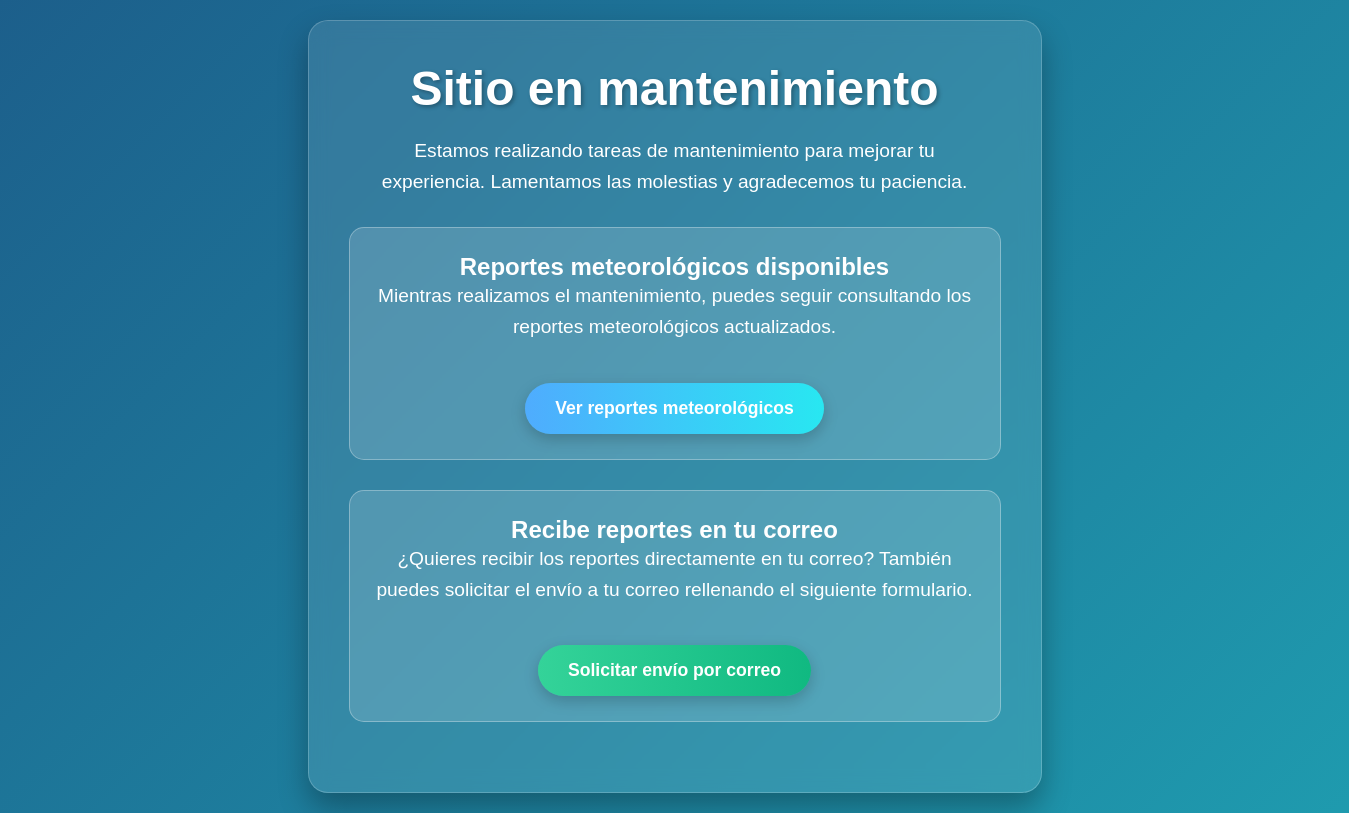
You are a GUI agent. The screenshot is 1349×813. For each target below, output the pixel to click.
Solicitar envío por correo (674, 670)
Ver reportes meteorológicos (674, 408)
